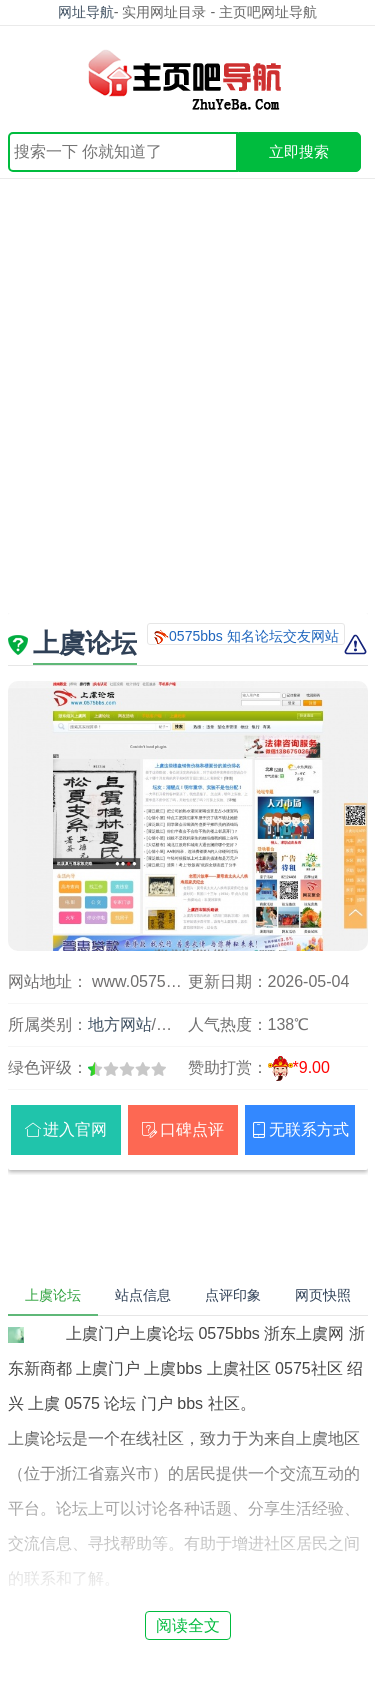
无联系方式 (309, 1129)
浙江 (172, 1024)
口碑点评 (192, 1129)
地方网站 (120, 1024)
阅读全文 (188, 1625)
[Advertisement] (187, 376)
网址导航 (86, 12)
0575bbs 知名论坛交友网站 (254, 636)
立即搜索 (299, 151)
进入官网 (75, 1129)
